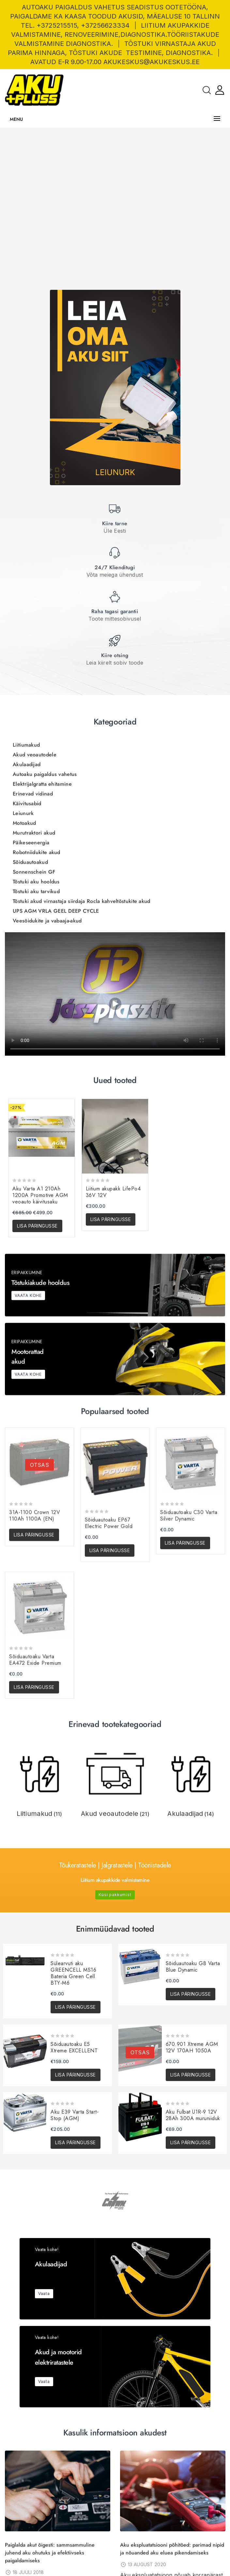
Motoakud (24, 1347)
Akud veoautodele (34, 1278)
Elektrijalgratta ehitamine (42, 1308)
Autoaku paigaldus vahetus (45, 1298)
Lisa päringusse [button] (37, 1750)
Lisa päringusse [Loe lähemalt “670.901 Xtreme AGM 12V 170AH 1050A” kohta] (190, 2074)
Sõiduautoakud (30, 1386)
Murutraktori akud (34, 1356)
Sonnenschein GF (34, 1396)
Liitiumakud (26, 1269)
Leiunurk (23, 1337)
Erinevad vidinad (33, 1317)
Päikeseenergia (31, 1366)
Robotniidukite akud (36, 1376)
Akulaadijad (26, 1288)
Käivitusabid (27, 1327)
